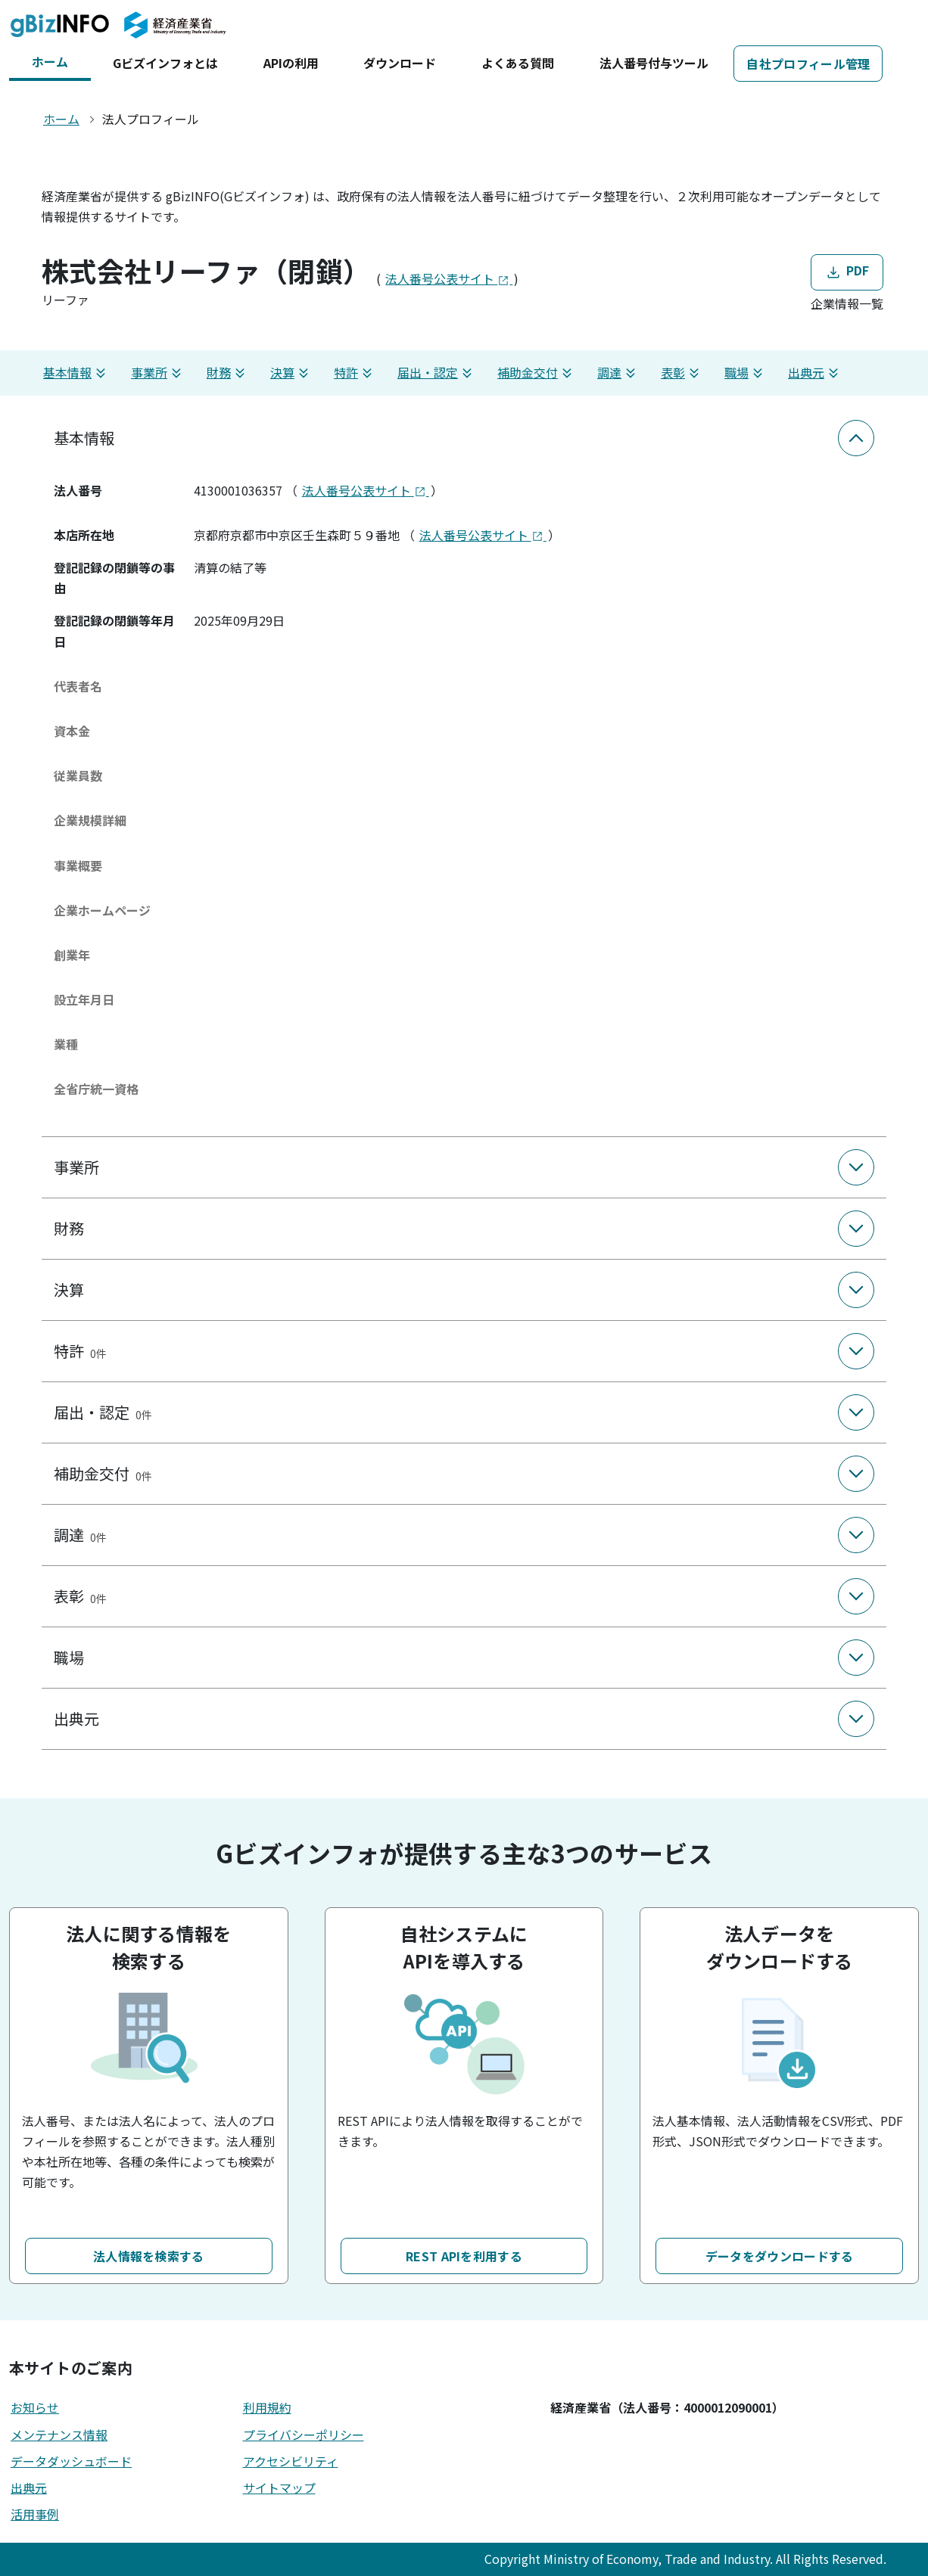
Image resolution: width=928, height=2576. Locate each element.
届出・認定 (436, 372)
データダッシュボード (71, 2461)
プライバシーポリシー (303, 2434)
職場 (745, 372)
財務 (228, 372)
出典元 (815, 372)
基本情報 (76, 372)
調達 (618, 372)
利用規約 (267, 2407)
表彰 (682, 372)
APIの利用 (291, 63)
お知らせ (35, 2407)
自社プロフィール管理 (808, 63)
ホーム (50, 61)
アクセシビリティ (290, 2461)
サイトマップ (279, 2487)
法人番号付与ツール (653, 63)
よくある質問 (517, 63)
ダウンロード (399, 63)
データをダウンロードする (779, 2256)
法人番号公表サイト (448, 278)
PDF (846, 272)
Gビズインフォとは (165, 63)
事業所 (158, 372)
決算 (291, 372)
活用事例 (35, 2514)
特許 (355, 372)
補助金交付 (536, 372)
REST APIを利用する (464, 2256)
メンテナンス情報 (59, 2434)
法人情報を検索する (148, 2256)
